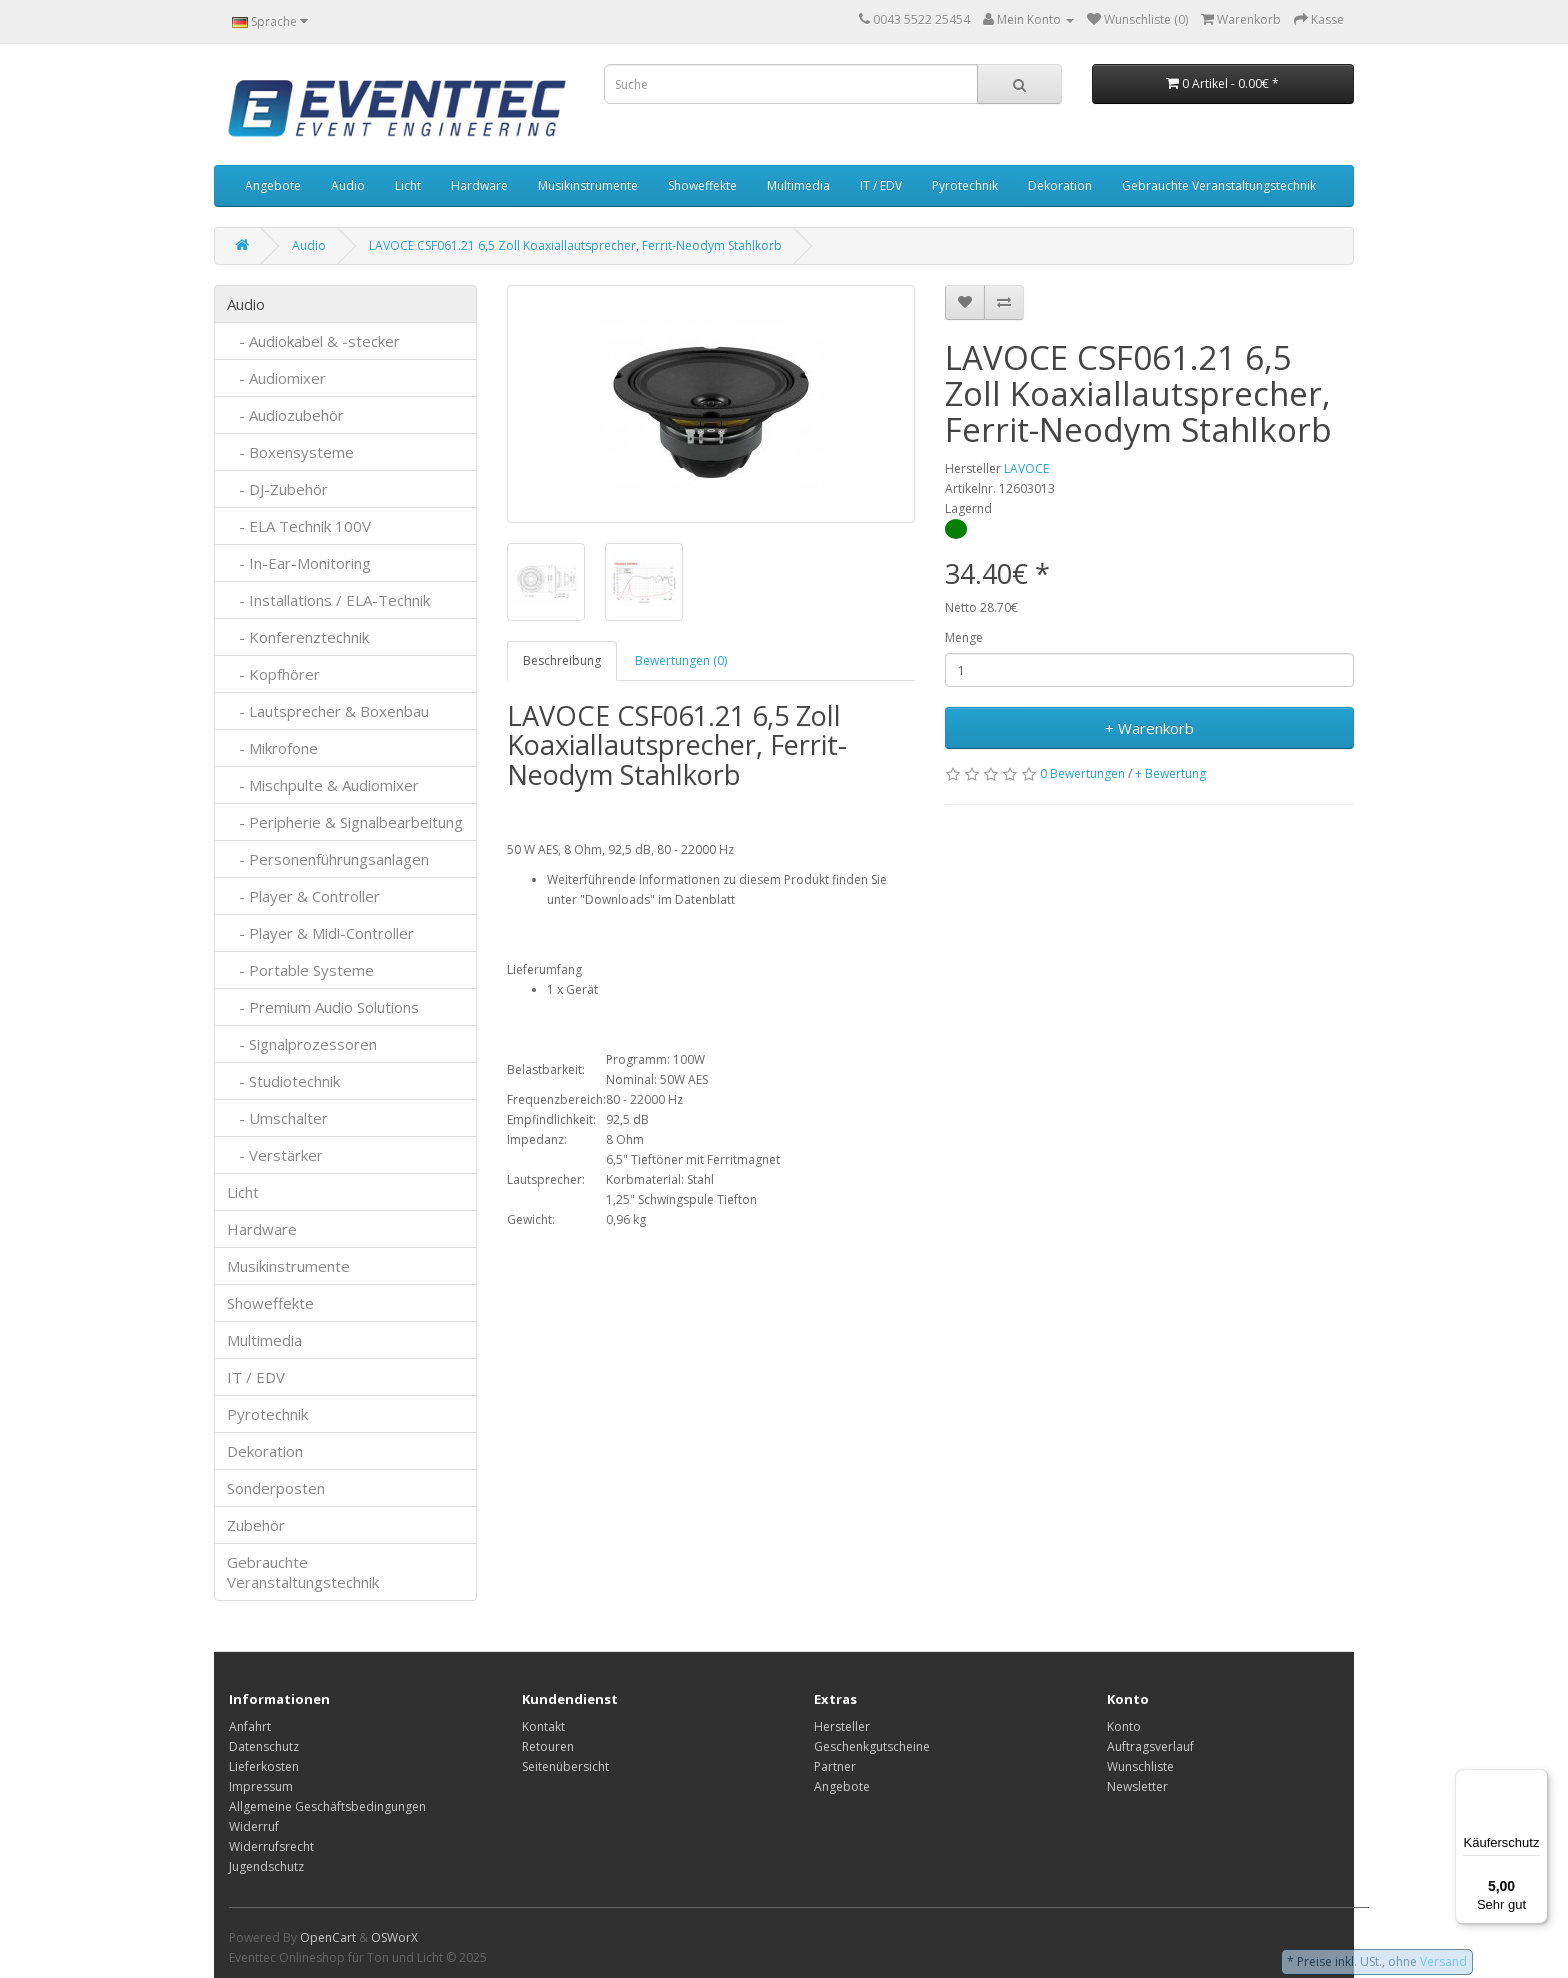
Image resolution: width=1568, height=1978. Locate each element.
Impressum (261, 1786)
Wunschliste (1140, 1766)
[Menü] (1536, 1781)
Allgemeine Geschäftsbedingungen (327, 1806)
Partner (835, 1766)
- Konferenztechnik (298, 637)
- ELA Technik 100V (299, 526)
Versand (1443, 1961)
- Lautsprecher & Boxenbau (328, 711)
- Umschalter (277, 1118)
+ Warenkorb (1149, 728)
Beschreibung (562, 660)
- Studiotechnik (283, 1081)
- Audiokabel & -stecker (313, 341)
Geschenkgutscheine (872, 1746)
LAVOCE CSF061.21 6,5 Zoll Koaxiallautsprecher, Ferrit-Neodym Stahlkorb (575, 245)
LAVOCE (1026, 468)
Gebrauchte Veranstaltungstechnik (1219, 185)
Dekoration (1060, 185)
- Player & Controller (303, 896)
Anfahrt (250, 1726)
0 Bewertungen (1082, 773)
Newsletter (1137, 1786)
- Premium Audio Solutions (323, 1007)
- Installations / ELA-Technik (328, 600)
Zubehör (256, 1525)
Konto (1124, 1726)
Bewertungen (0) (681, 660)
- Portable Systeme (300, 970)
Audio (348, 185)
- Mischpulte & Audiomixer (323, 785)
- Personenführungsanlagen (328, 859)
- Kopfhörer (273, 674)
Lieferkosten (264, 1766)
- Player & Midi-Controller (320, 933)
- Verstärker (275, 1155)
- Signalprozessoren (302, 1044)
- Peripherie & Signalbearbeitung (345, 822)
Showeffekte (702, 185)
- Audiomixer (276, 378)
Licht (408, 185)
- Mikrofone (272, 748)
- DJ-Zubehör (277, 489)
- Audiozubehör (285, 415)
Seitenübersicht (565, 1766)
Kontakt (543, 1726)
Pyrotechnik (965, 185)
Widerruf (254, 1826)
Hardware (479, 185)
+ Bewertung (1170, 773)
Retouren (548, 1746)
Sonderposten (276, 1488)
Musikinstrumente (588, 185)
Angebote (273, 185)
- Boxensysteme (290, 452)
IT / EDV (881, 185)
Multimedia (798, 185)
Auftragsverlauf (1150, 1746)
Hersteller (842, 1726)
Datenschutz (264, 1746)
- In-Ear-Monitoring (299, 563)
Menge (964, 637)
